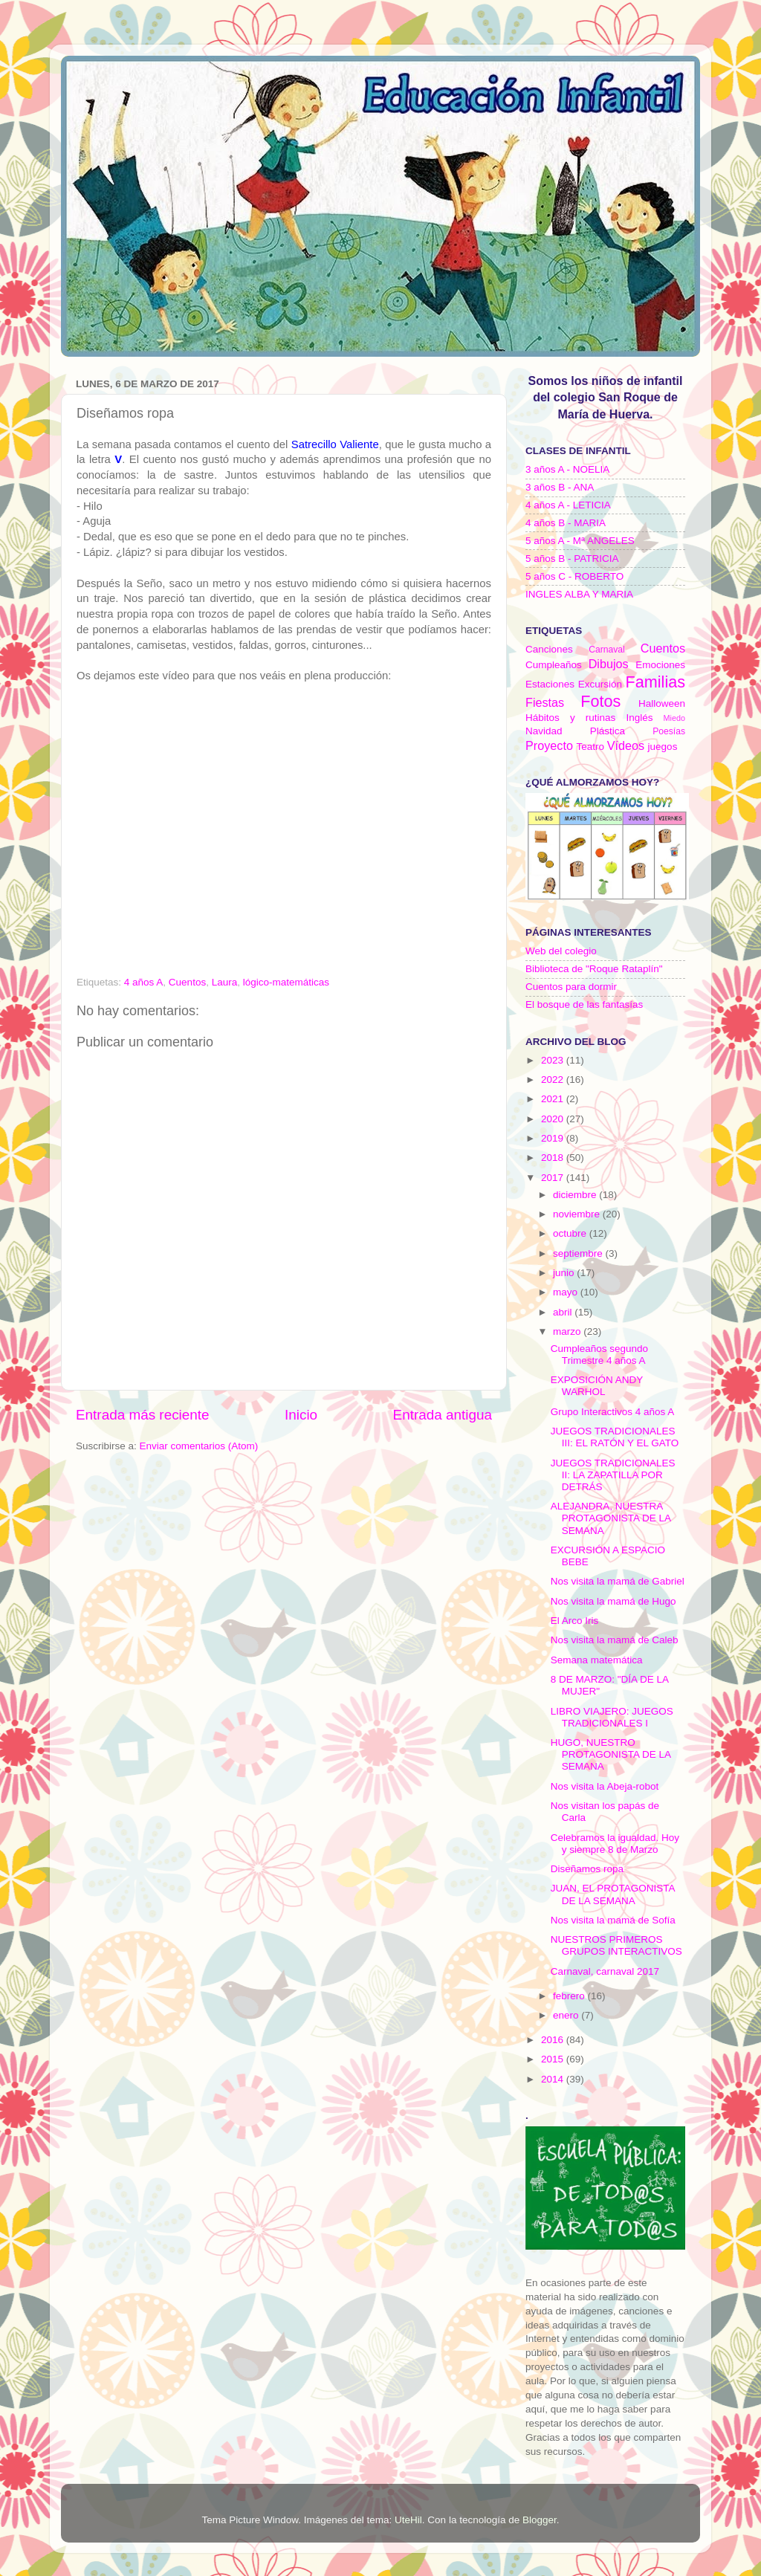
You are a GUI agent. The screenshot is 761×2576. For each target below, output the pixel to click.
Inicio (301, 1415)
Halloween (661, 703)
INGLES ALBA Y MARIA (579, 594)
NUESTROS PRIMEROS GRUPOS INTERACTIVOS (616, 1945)
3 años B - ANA (559, 487)
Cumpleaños (553, 664)
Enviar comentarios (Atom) (199, 1446)
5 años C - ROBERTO (574, 576)
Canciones (549, 649)
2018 (553, 1157)
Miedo (674, 717)
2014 (553, 2079)
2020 (553, 1118)
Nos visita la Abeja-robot (605, 1786)
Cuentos (187, 982)
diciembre (576, 1194)
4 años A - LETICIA (568, 505)
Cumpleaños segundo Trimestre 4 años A (599, 1354)
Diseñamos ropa (587, 1868)
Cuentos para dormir (571, 986)
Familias (655, 682)
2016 (553, 2039)
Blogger (539, 2519)
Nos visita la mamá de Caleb (615, 1639)
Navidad (544, 731)
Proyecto (549, 745)
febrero (570, 1995)
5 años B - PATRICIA (572, 558)
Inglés (639, 717)
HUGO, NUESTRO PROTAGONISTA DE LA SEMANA (611, 1754)
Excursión (600, 684)
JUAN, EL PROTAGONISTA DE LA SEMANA (613, 1894)
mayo (566, 1292)
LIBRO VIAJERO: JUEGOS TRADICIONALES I (612, 1717)
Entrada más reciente (143, 1415)
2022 (553, 1079)
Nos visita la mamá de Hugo (613, 1601)
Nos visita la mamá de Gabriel (617, 1581)
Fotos (600, 701)
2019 (553, 1138)
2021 (553, 1098)
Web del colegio (561, 951)
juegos (663, 746)
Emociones (660, 664)
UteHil (408, 2519)
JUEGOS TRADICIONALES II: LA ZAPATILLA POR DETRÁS (613, 1474)
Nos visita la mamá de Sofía (613, 1920)
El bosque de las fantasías (584, 1004)
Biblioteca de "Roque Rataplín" (593, 968)
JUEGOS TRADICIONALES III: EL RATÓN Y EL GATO (615, 1437)
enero (567, 2015)
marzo (568, 1331)
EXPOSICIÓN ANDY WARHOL (597, 1385)
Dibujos (609, 663)
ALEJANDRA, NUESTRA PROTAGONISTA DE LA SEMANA (611, 1518)
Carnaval (607, 649)
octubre (571, 1233)
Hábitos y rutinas (570, 717)
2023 (553, 1060)
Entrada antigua (442, 1415)
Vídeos (625, 745)
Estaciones (549, 684)
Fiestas (544, 702)
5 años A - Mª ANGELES (580, 540)
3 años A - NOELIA (567, 469)
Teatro (590, 746)
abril (563, 1312)
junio (565, 1272)
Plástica (607, 731)
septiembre (579, 1253)
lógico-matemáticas (286, 982)
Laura (225, 982)
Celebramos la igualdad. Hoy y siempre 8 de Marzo (615, 1843)
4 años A (143, 982)
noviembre (578, 1214)
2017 (553, 1177)
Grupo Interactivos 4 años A (613, 1411)
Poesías (668, 731)
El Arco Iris (575, 1620)
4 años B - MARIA (565, 522)
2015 (553, 2059)
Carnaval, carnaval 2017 (605, 1971)
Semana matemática (597, 1660)
